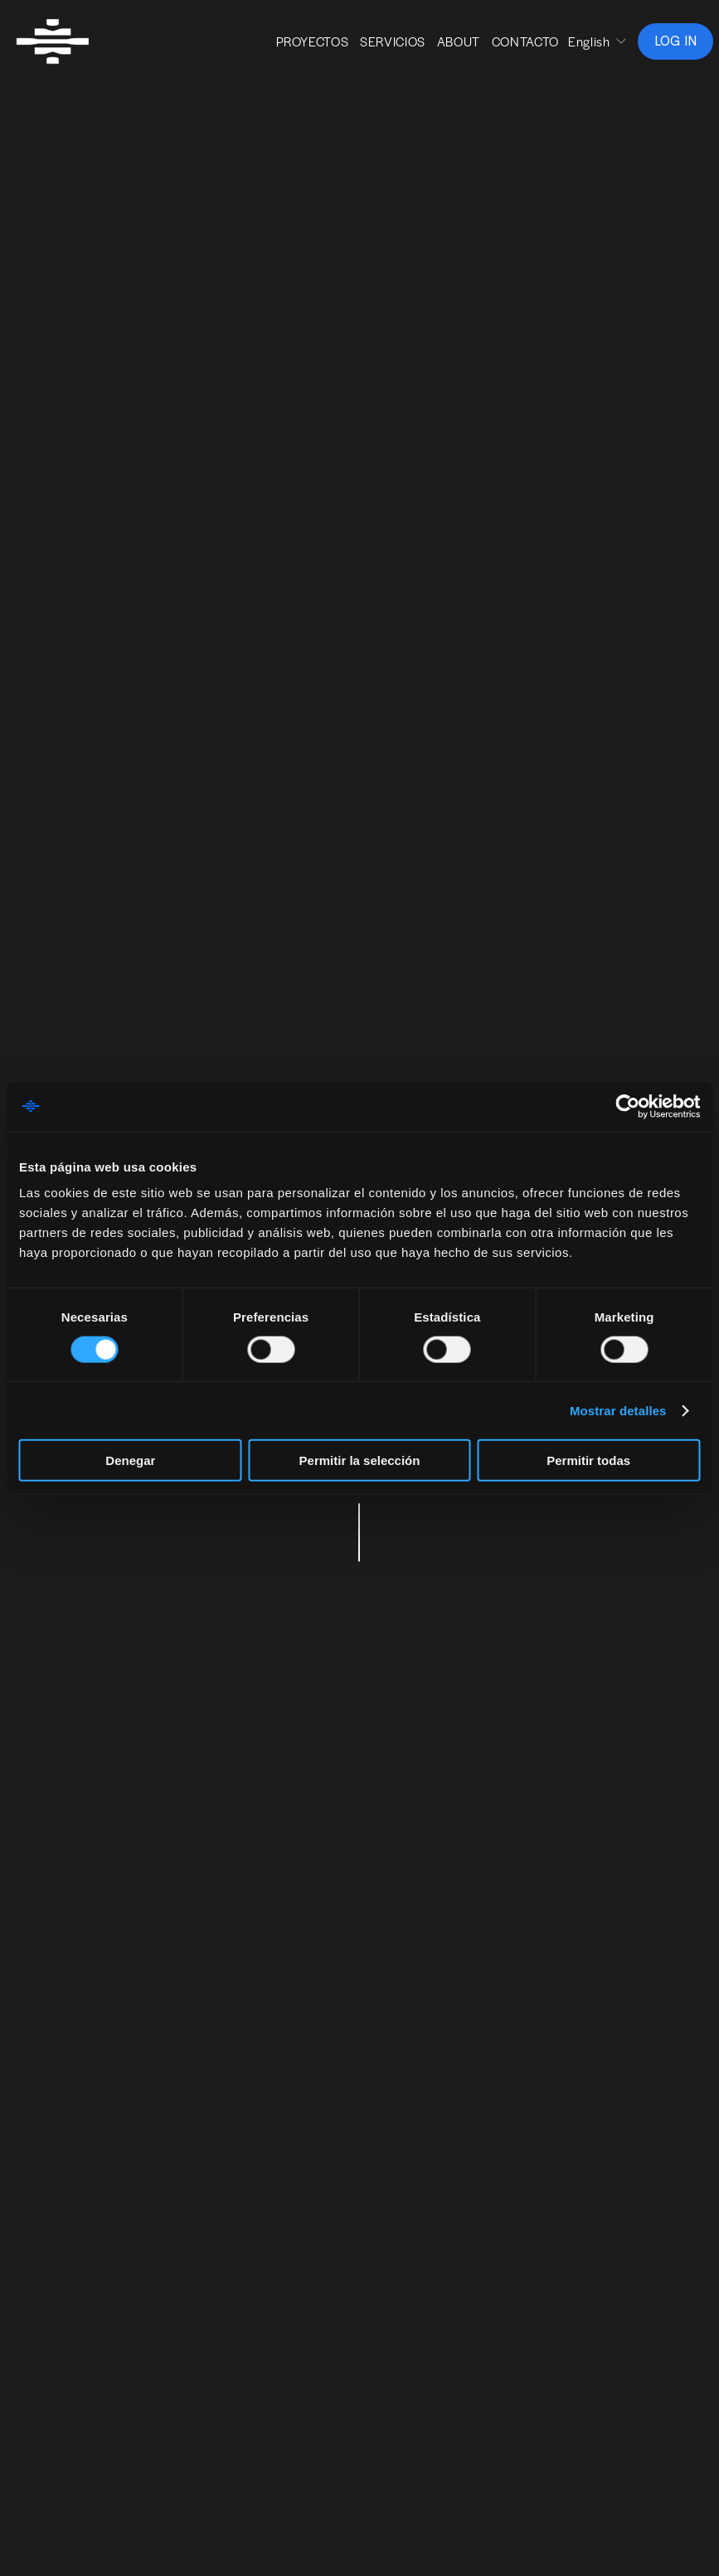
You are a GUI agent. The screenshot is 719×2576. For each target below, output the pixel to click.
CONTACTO (516, 47)
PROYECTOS (303, 47)
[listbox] (589, 47)
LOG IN (666, 47)
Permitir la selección (359, 1460)
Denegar (130, 1460)
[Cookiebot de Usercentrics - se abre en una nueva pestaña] (627, 1106)
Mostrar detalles (618, 1410)
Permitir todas (588, 1460)
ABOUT (449, 47)
